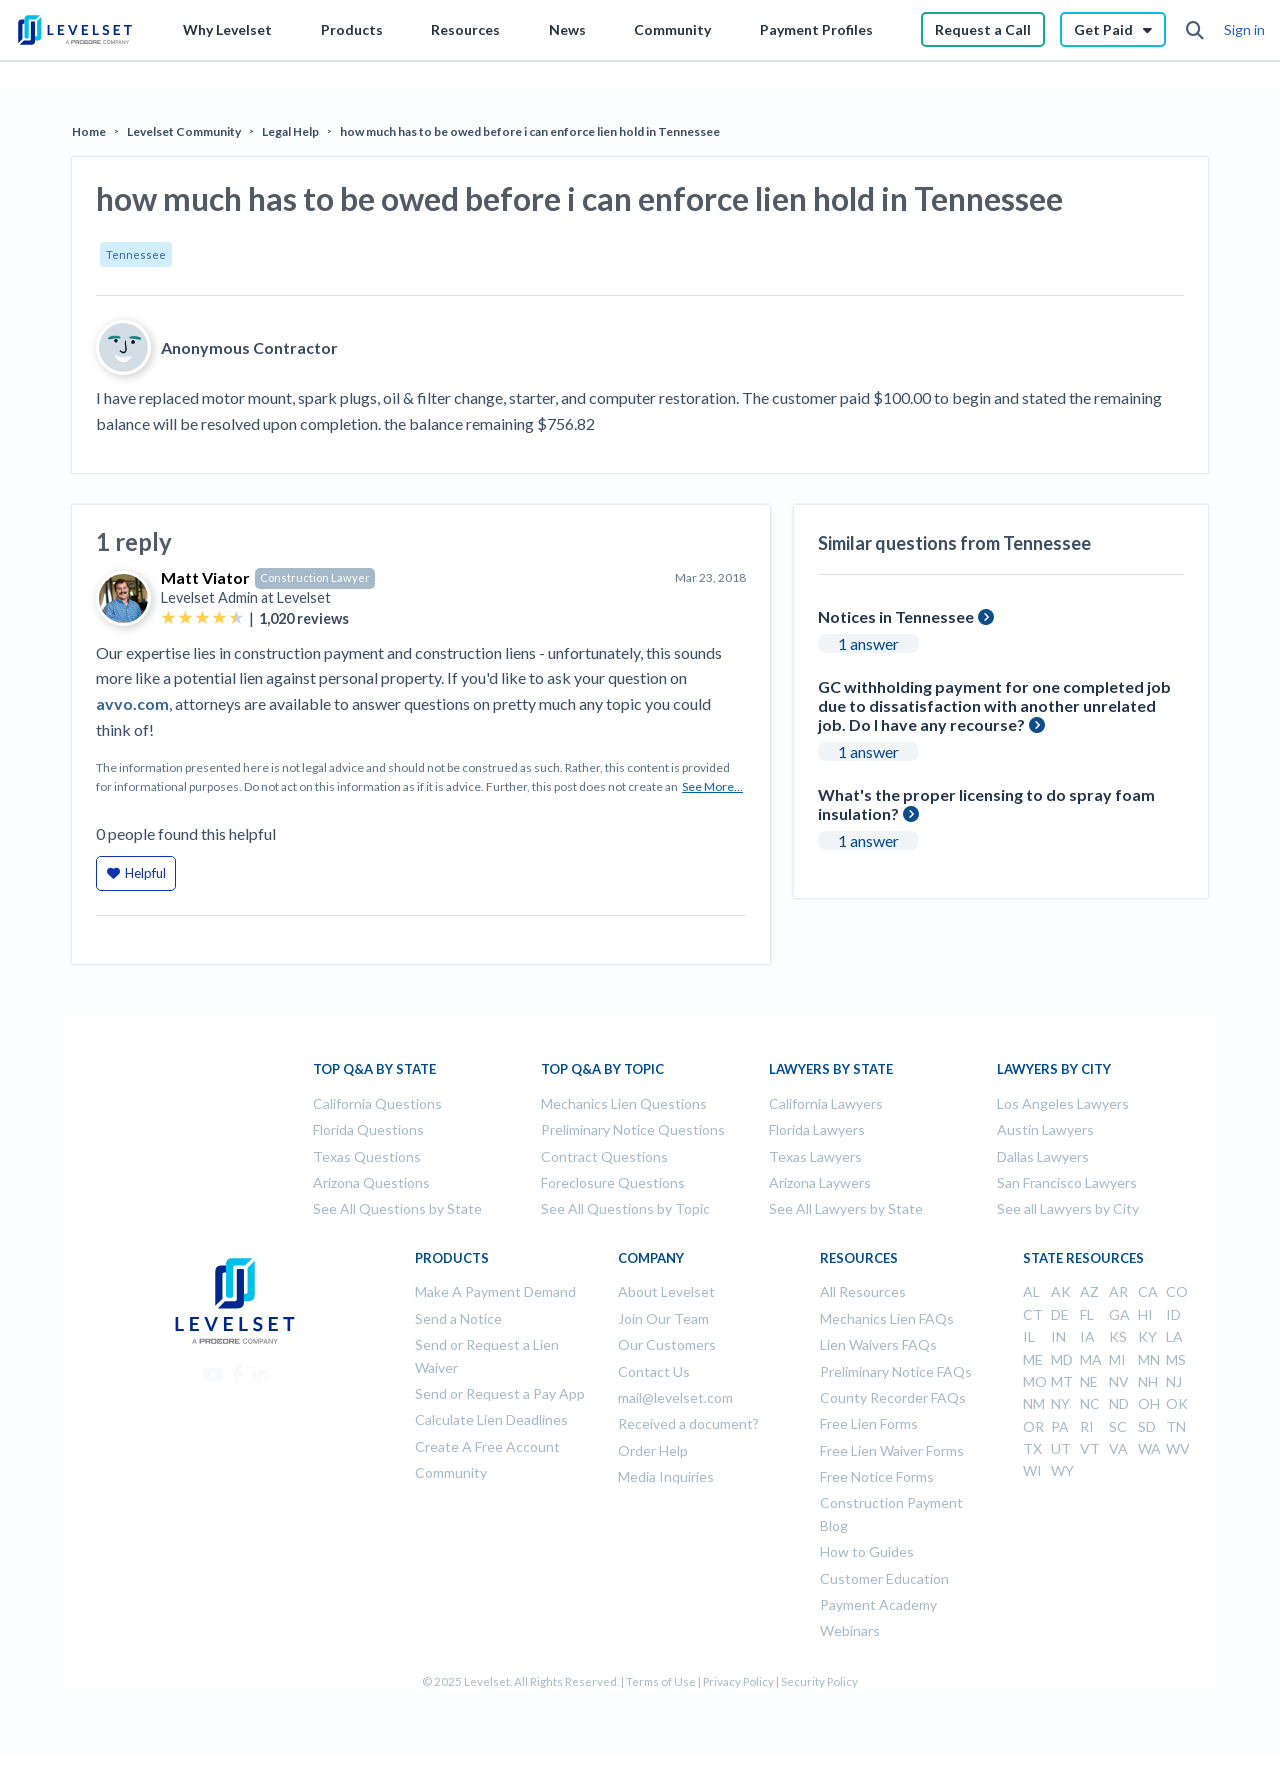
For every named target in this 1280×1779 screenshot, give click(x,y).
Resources (465, 29)
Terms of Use (661, 1681)
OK (1177, 1403)
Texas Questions (367, 1156)
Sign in (1244, 29)
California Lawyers (826, 1103)
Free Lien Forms (869, 1423)
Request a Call (983, 29)
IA (1087, 1336)
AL (1031, 1291)
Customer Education (884, 1578)
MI (1117, 1359)
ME (1033, 1359)
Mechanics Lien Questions (624, 1103)
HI (1145, 1314)
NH (1148, 1381)
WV (1178, 1448)
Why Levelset (227, 29)
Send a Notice (458, 1318)
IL (1029, 1336)
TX (1032, 1448)
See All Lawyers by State (846, 1208)
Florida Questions (368, 1129)
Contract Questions (604, 1156)
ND (1119, 1403)
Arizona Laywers (820, 1182)
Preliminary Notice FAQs (896, 1371)
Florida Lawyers (817, 1129)
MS (1176, 1359)
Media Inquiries (666, 1476)
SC (1118, 1426)
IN (1058, 1336)
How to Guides (867, 1551)
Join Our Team (663, 1318)
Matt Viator (205, 577)
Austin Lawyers (1045, 1129)
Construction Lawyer (315, 577)
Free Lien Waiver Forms (892, 1450)
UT (1061, 1448)
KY (1147, 1336)
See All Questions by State (397, 1208)
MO (1035, 1381)
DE (1060, 1314)
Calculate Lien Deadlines (491, 1419)
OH (1149, 1403)
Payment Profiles (816, 29)
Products (352, 29)
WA (1149, 1448)
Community (672, 29)
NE (1089, 1381)
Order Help (653, 1450)
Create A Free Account (487, 1446)
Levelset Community (184, 131)
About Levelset (666, 1291)
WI (1032, 1470)
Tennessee (136, 254)
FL (1087, 1314)
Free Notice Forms (877, 1476)
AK (1061, 1291)
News (567, 29)
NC (1090, 1403)
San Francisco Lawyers (1067, 1182)
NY (1060, 1403)
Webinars (850, 1630)
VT (1090, 1448)
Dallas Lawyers (1043, 1156)
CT (1033, 1314)
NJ (1174, 1381)
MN (1149, 1359)
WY (1062, 1470)
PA (1060, 1426)
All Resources (863, 1291)
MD (1062, 1359)
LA (1174, 1336)
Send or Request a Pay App (500, 1393)
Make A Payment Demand (495, 1291)
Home (89, 131)
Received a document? (688, 1423)
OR (1033, 1426)
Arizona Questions (371, 1182)
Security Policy (819, 1681)
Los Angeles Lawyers (1063, 1103)
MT (1062, 1381)
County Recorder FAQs (893, 1397)
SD (1147, 1426)
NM (1034, 1403)
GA (1119, 1314)
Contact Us (654, 1371)
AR (1118, 1291)
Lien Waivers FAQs (878, 1344)
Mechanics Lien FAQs (887, 1318)
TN (1176, 1426)
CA (1148, 1291)
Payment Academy (878, 1604)
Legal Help (290, 131)
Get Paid (1113, 29)
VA (1118, 1448)
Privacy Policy (738, 1681)
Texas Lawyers (815, 1156)
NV (1119, 1381)
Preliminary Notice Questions (633, 1129)
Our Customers (667, 1344)
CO (1177, 1291)
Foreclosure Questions (613, 1182)
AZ (1089, 1291)
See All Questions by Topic (625, 1208)
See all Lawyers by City (1068, 1208)
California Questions (377, 1103)
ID (1173, 1314)
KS (1118, 1336)
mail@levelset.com (675, 1397)
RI (1087, 1426)
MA (1091, 1359)
